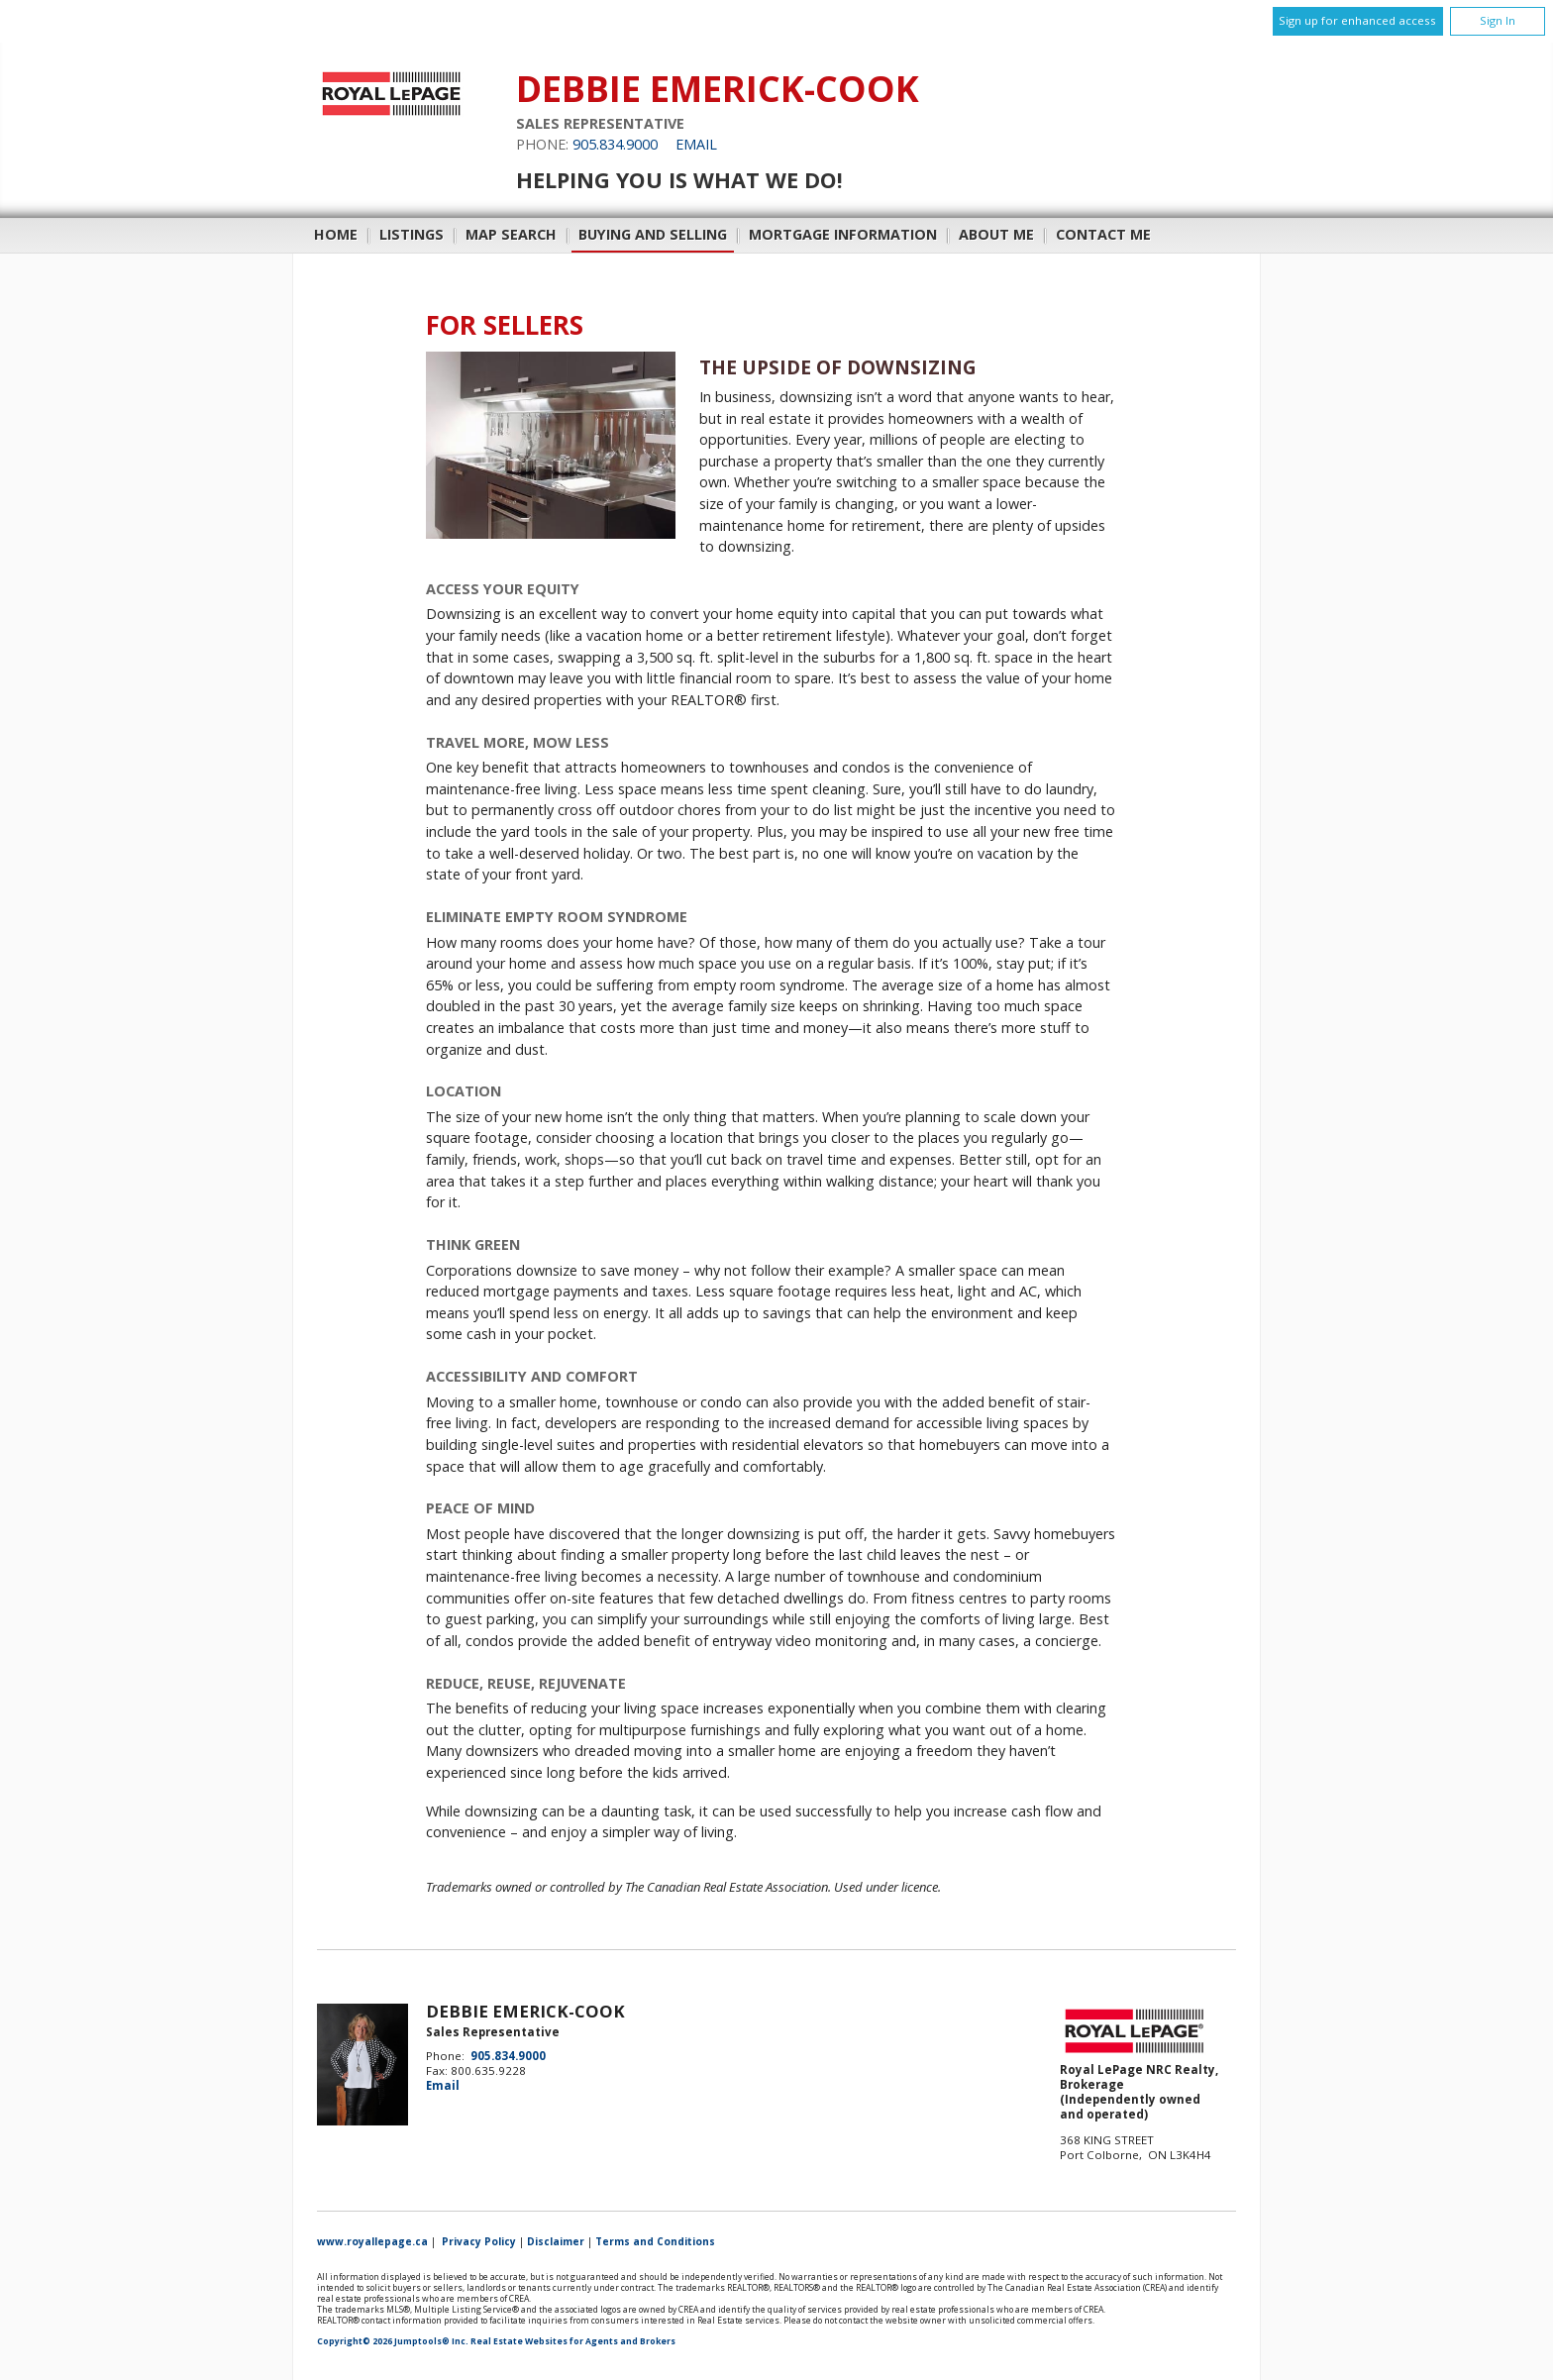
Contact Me (1103, 234)
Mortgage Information (843, 234)
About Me (996, 234)
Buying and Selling (652, 234)
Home (336, 234)
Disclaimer (555, 2241)
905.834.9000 (615, 144)
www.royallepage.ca (372, 2241)
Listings (411, 234)
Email (696, 144)
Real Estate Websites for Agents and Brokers (572, 2341)
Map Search (511, 234)
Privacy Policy (479, 2241)
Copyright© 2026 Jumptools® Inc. (392, 2341)
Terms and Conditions (655, 2241)
